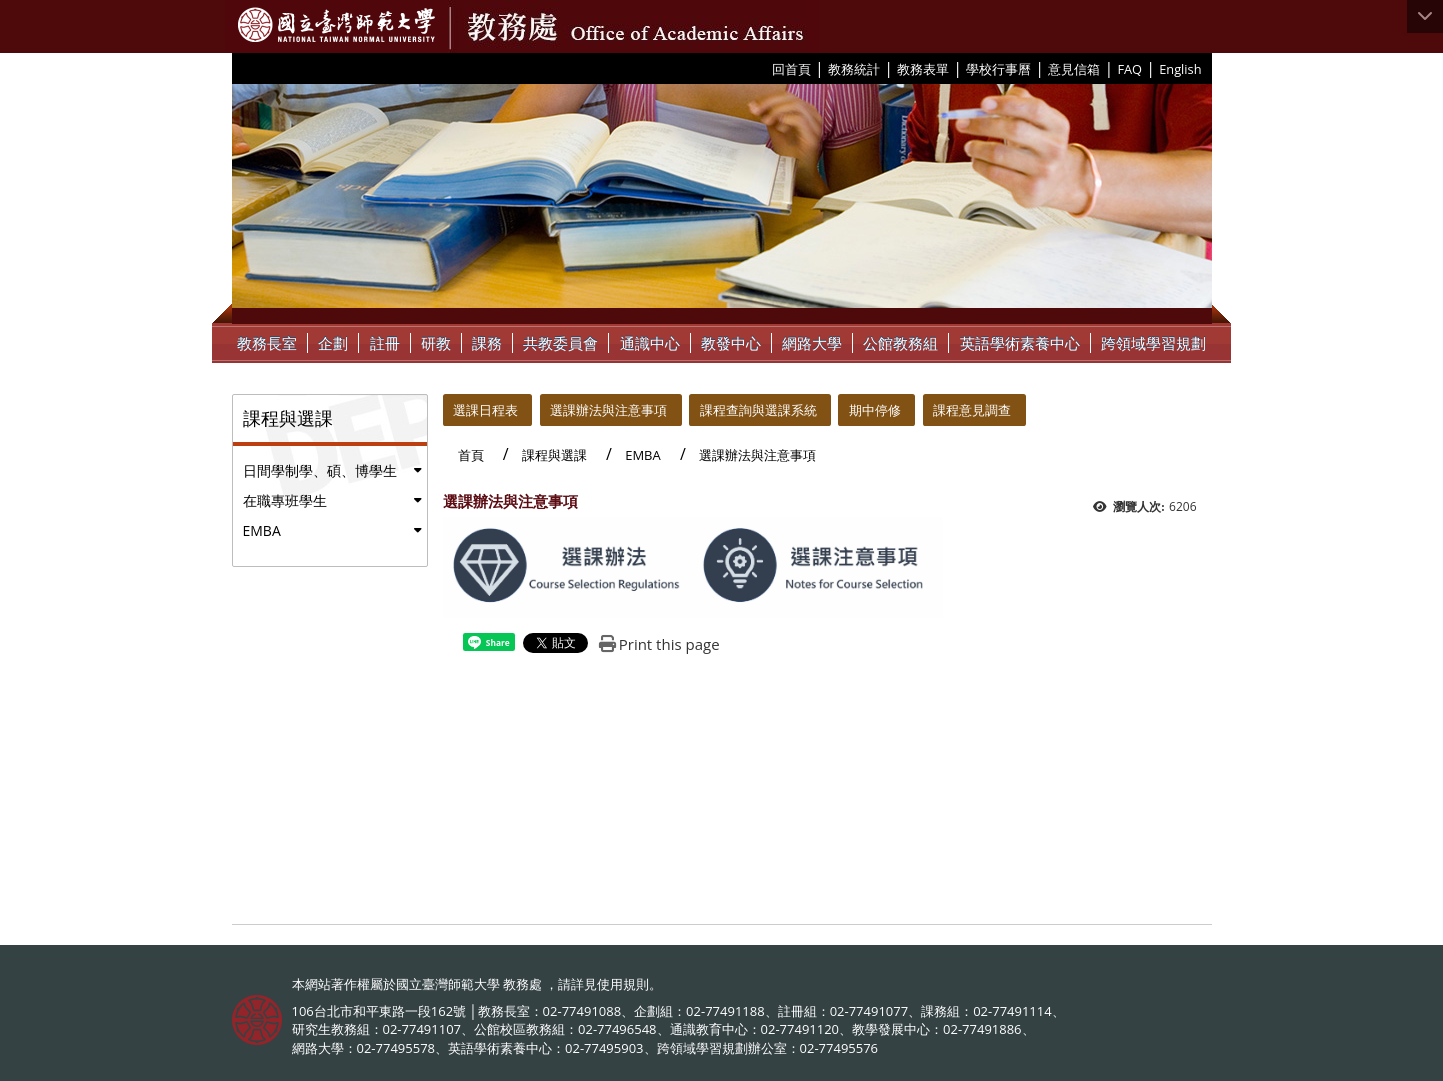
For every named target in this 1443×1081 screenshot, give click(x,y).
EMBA (262, 530)
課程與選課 (554, 455)
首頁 (471, 455)
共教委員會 (560, 343)
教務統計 (854, 69)
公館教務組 (900, 343)
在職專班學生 (285, 500)
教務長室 (267, 343)
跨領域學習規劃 (1153, 343)
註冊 (385, 343)
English (1180, 69)
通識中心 (650, 343)
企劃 (333, 343)
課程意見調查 (972, 410)
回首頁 (791, 69)
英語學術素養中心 (1020, 343)
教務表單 (923, 69)
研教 (436, 343)
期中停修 (875, 410)
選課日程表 (485, 410)
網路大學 (812, 343)
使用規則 (623, 984)
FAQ (1129, 69)
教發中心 (731, 343)
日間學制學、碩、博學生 (320, 470)
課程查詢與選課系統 (758, 410)
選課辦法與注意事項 (608, 410)
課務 (487, 343)
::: (765, 68)
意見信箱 (1074, 69)
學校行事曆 (998, 69)
